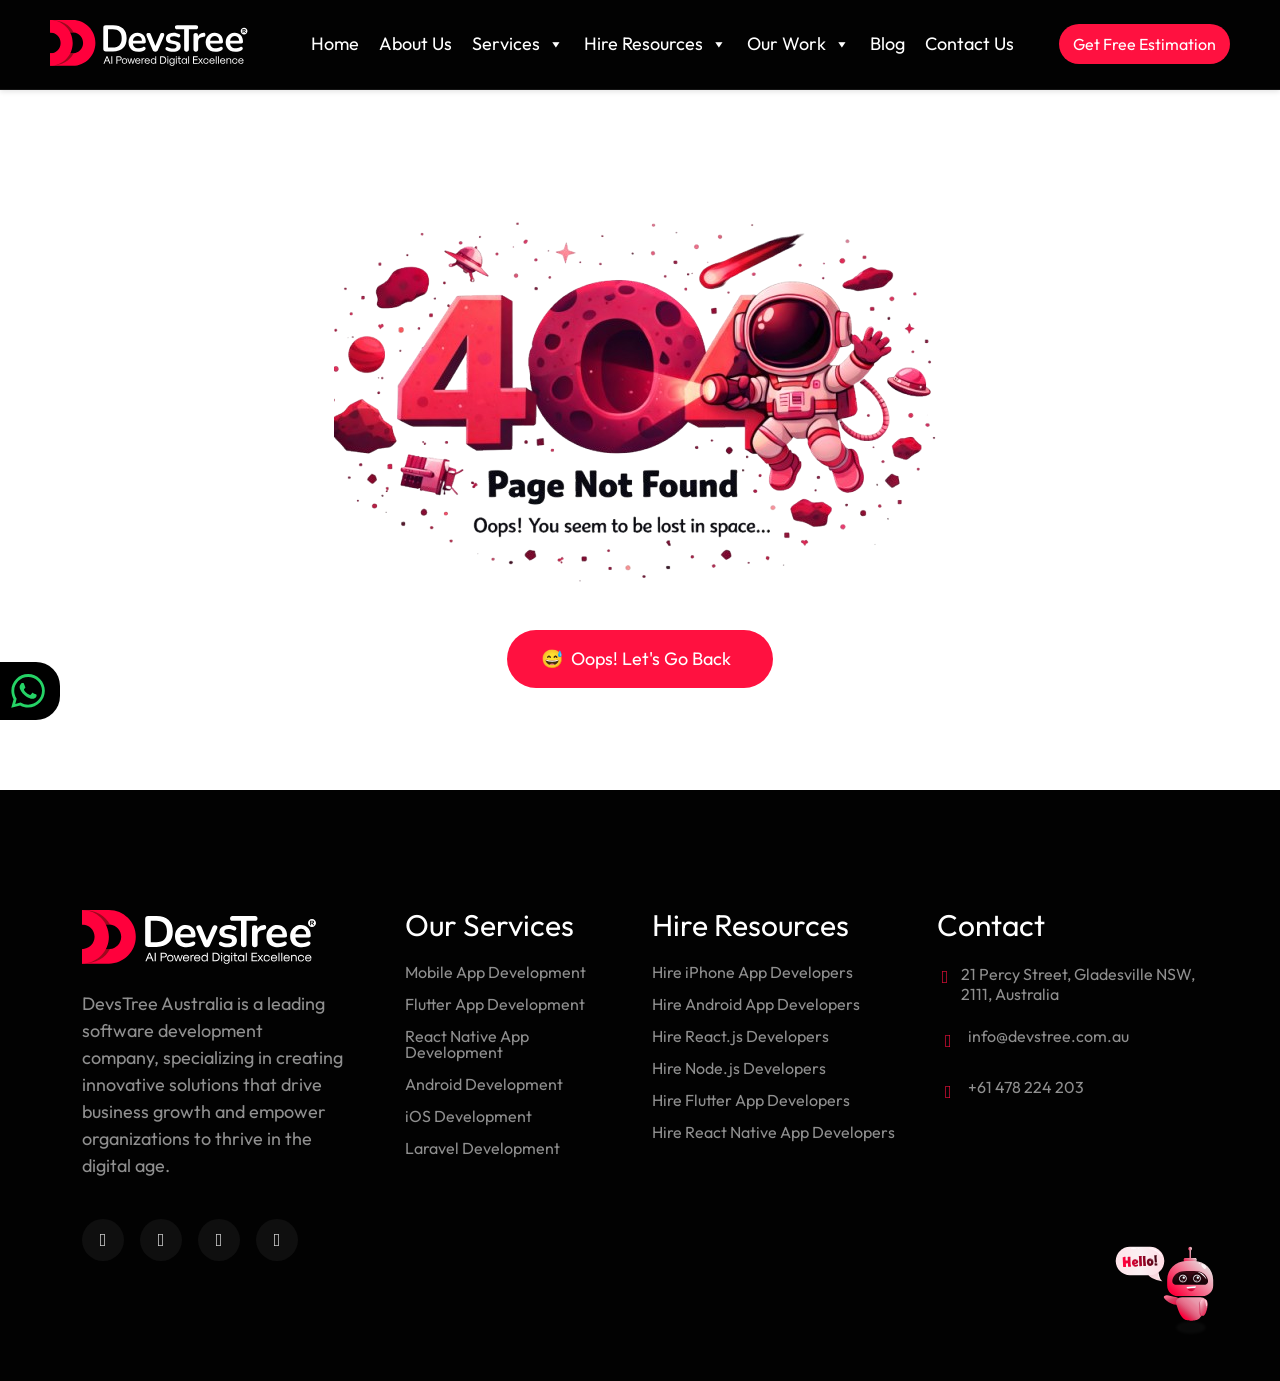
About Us (415, 43)
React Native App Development (467, 1044)
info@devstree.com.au (1048, 1036)
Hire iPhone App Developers (752, 972)
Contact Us (969, 43)
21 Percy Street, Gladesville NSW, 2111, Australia (1078, 984)
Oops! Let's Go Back (636, 658)
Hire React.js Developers (740, 1036)
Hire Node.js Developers (739, 1068)
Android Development (484, 1084)
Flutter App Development (495, 1004)
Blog (887, 43)
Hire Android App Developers (756, 1004)
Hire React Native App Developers (773, 1132)
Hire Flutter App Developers (751, 1100)
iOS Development (468, 1116)
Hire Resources (655, 44)
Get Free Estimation (1144, 44)
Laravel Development (482, 1148)
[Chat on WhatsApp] (30, 691)
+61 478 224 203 (1026, 1087)
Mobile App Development (495, 972)
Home (335, 43)
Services (518, 44)
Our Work (798, 44)
